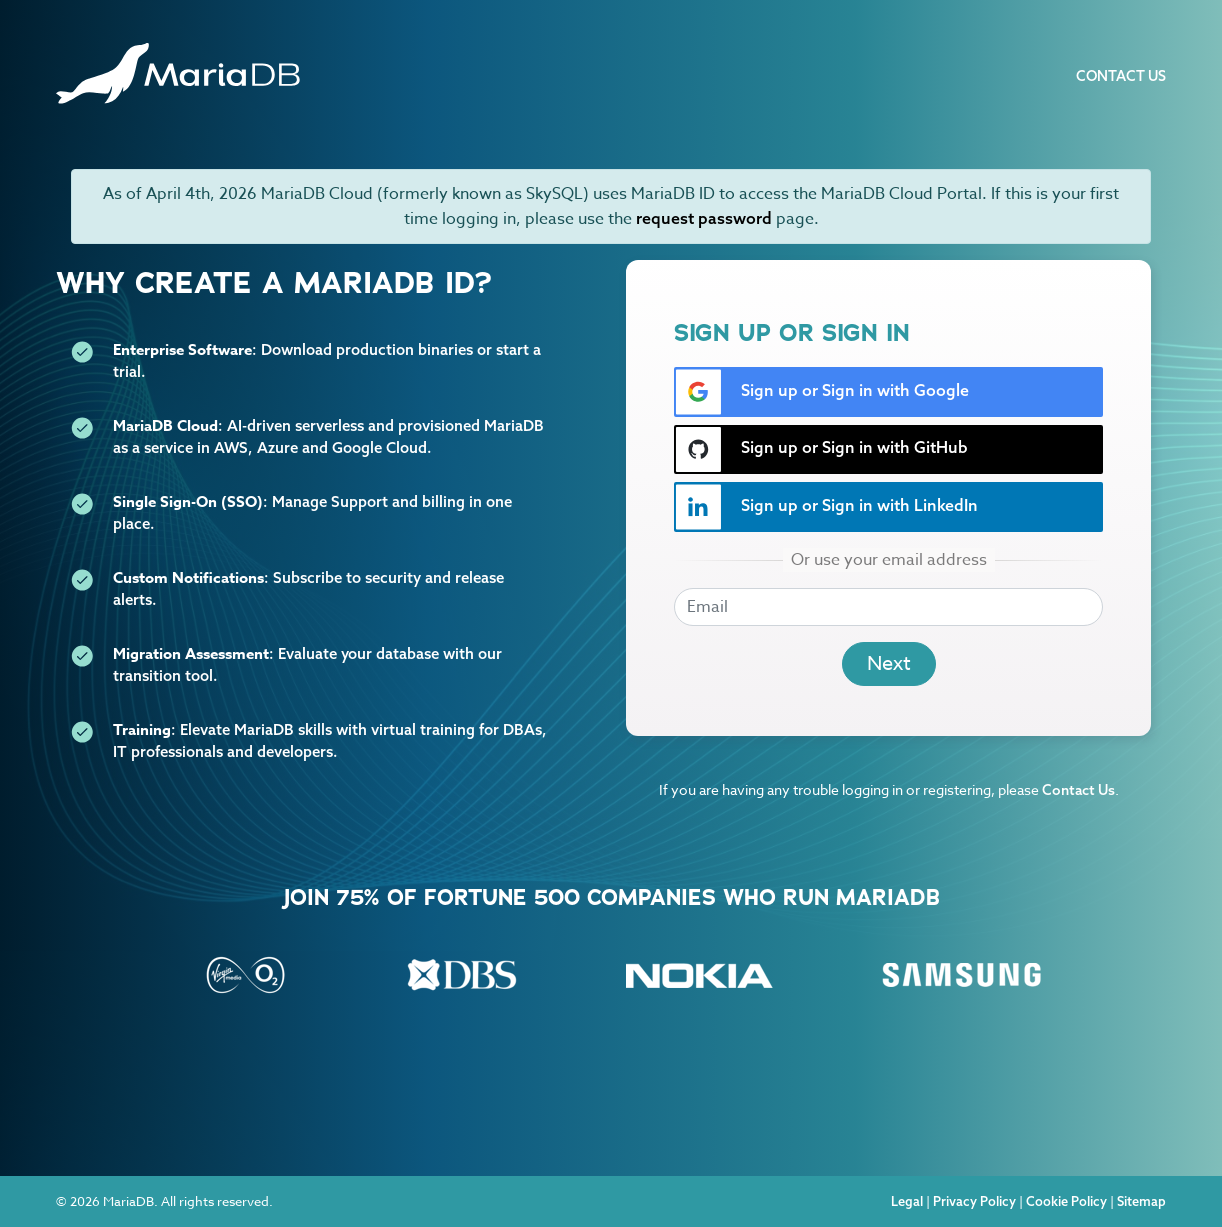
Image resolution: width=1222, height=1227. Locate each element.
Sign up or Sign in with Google (822, 392)
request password (704, 218)
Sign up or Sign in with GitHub (821, 449)
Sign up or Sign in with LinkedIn (826, 507)
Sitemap (1141, 1201)
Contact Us (1121, 76)
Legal (907, 1201)
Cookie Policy (1066, 1201)
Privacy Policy (974, 1201)
